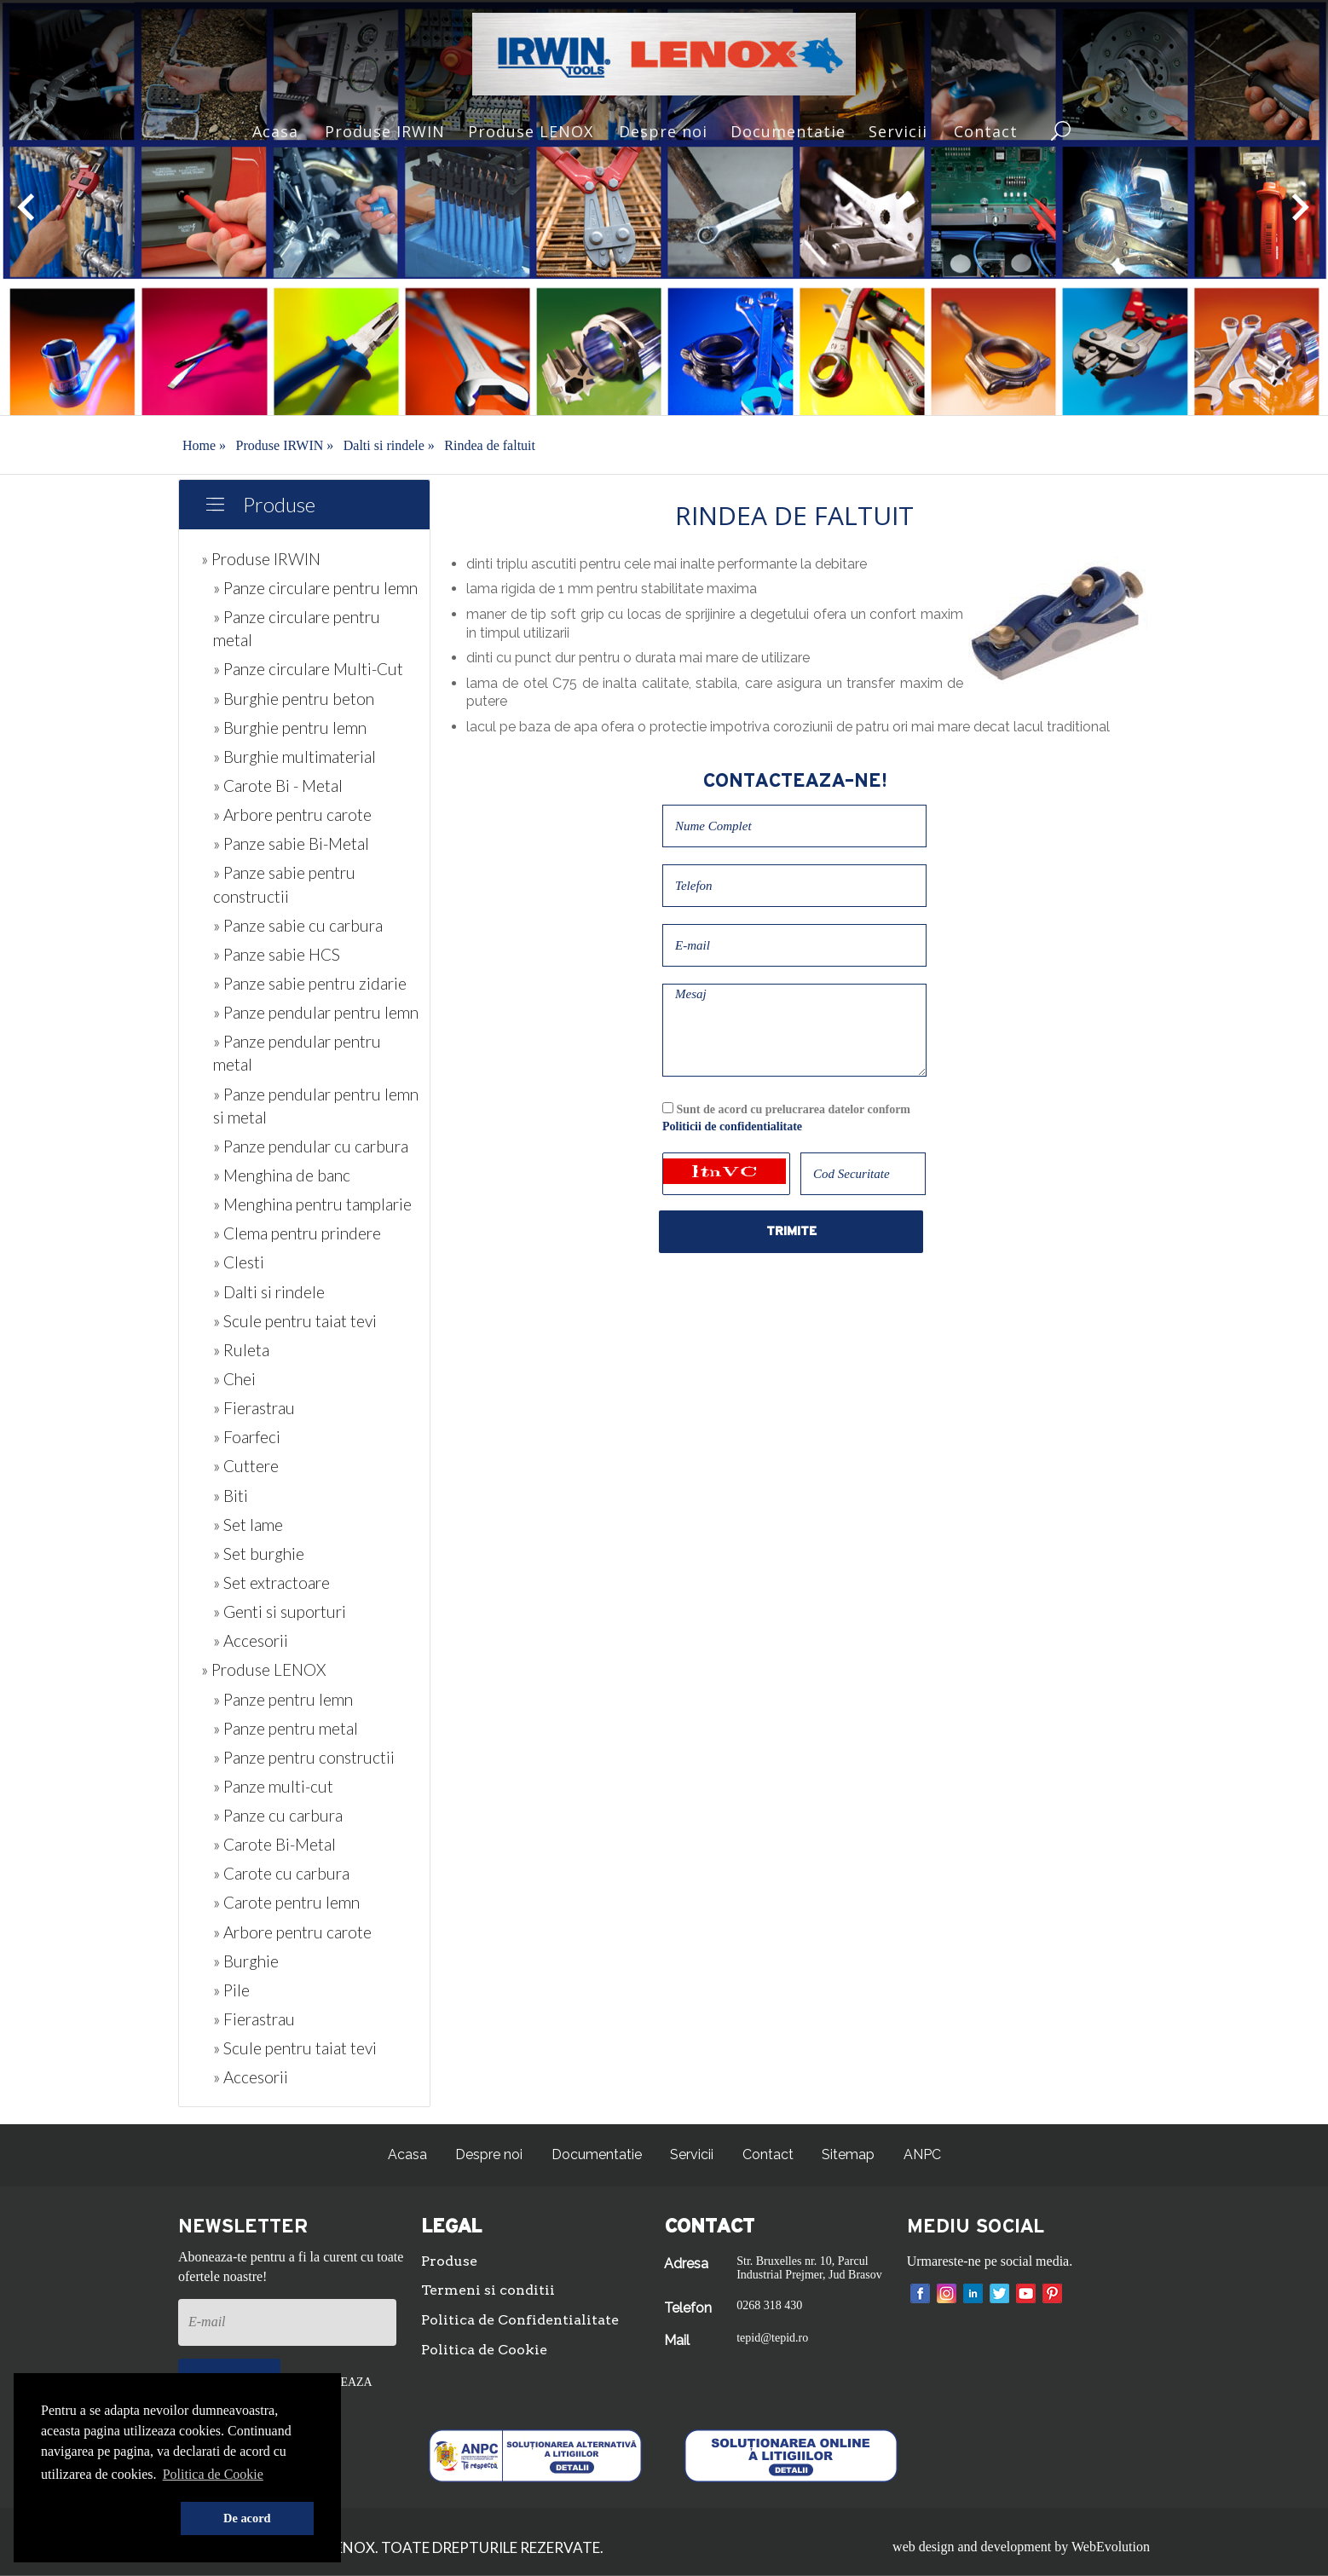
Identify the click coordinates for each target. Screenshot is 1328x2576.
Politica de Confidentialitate (520, 2320)
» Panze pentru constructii (304, 1757)
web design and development (971, 2546)
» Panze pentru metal (285, 1728)
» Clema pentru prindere (297, 1233)
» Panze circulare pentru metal (296, 628)
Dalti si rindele (389, 445)
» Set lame (248, 1524)
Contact (986, 131)
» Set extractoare (271, 1582)
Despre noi (663, 131)
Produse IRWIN (385, 131)
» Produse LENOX (263, 1669)
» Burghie (246, 1961)
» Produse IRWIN (260, 559)
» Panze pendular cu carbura (310, 1146)
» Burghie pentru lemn (290, 727)
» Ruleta (241, 1350)
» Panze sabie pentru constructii (284, 884)
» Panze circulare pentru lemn (315, 588)
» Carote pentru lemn (286, 1902)
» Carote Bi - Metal (278, 785)
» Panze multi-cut (273, 1786)
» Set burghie (258, 1553)
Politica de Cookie (484, 2350)
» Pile (231, 1990)
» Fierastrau (254, 1408)
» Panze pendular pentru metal (297, 1052)
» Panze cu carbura (278, 1815)
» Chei (234, 1379)
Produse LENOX (530, 131)
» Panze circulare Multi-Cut (308, 669)
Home (204, 445)
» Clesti (238, 1262)
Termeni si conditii (488, 2290)
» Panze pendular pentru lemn (316, 1012)
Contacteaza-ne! (794, 780)
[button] (107, 2519)
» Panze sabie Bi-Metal (291, 843)
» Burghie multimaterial (294, 756)
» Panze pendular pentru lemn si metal (316, 1105)
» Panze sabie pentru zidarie (310, 983)
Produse (279, 504)
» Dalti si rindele (269, 1292)
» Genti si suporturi (279, 1611)
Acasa (275, 131)
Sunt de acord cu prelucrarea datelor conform (786, 1118)
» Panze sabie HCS (276, 954)
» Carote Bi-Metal (274, 1844)
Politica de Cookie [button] (213, 2474)
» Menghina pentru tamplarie (312, 1204)
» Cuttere (246, 1466)
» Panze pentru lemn (283, 1699)
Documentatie (788, 131)
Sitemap (848, 2154)
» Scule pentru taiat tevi (295, 1321)
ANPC (922, 2154)
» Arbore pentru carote (292, 814)
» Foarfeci (246, 1437)
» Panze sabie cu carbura (298, 925)
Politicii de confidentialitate (732, 1126)
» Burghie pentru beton (293, 698)
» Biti (230, 1495)
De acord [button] (247, 2518)
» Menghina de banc (281, 1175)
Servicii (898, 131)
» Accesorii (250, 1640)
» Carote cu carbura (281, 1873)
